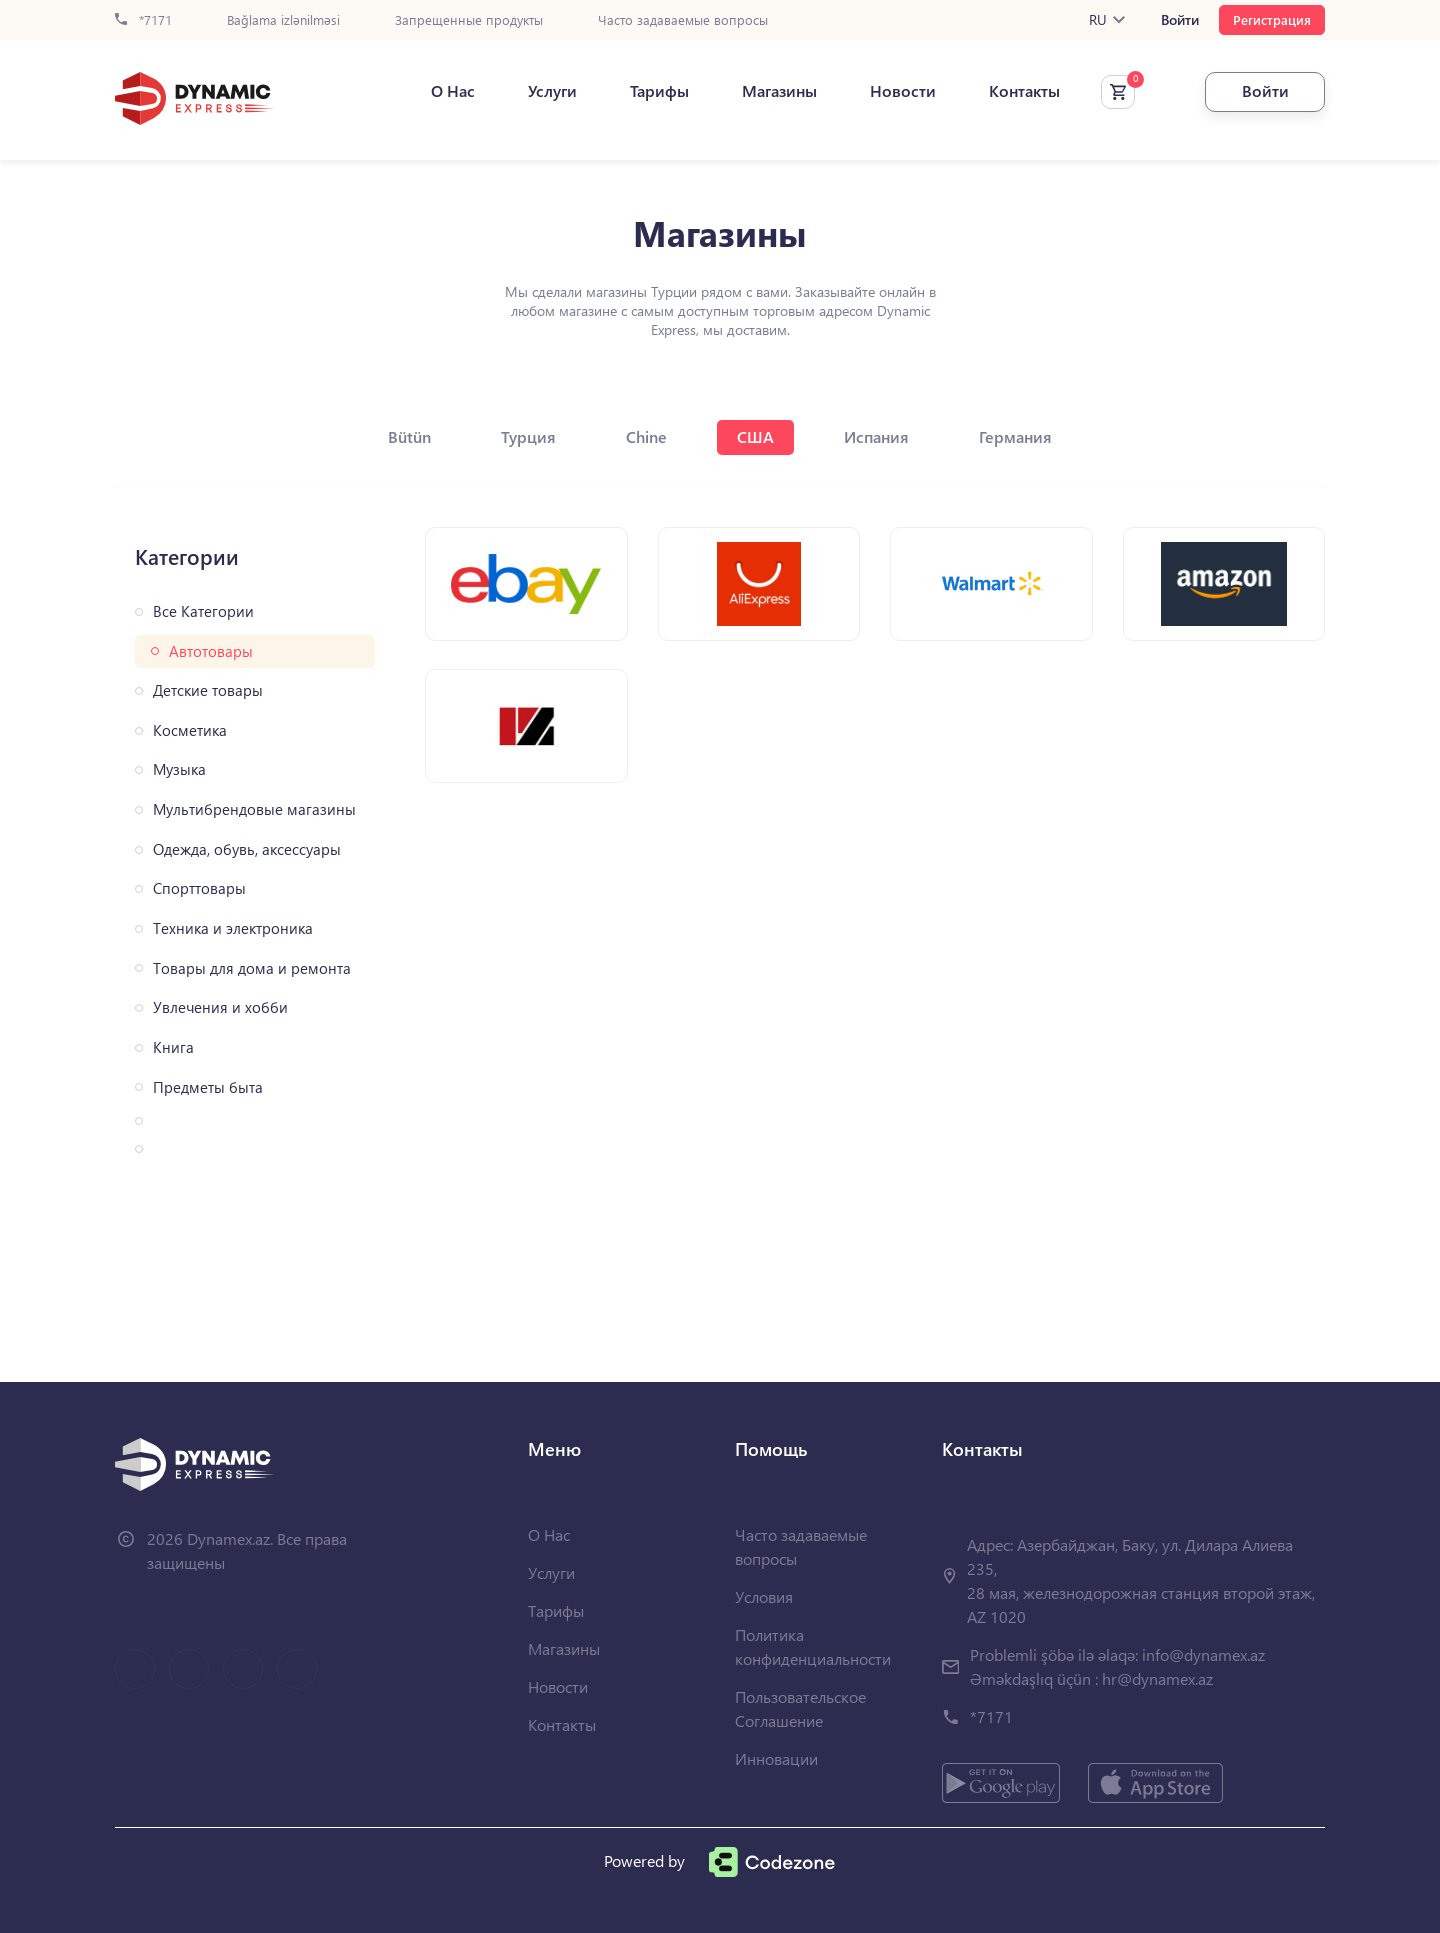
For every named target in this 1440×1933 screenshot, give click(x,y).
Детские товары (208, 690)
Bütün (409, 436)
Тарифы (659, 91)
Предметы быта (208, 1087)
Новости (903, 91)
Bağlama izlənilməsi (283, 20)
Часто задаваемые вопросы (683, 20)
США (755, 436)
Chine (646, 436)
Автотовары (211, 651)
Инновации (776, 1758)
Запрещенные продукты (469, 20)
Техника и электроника (233, 928)
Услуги (552, 91)
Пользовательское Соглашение (800, 1708)
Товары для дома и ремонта (252, 968)
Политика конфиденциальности (813, 1646)
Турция (528, 436)
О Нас (453, 91)
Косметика (190, 730)
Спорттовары (199, 888)
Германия (1015, 436)
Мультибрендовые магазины (254, 809)
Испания (876, 436)
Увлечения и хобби (220, 1007)
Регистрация (1272, 19)
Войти (1180, 20)
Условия (764, 1596)
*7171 (143, 20)
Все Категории (203, 611)
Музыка (179, 769)
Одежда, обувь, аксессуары (247, 849)
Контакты (1024, 91)
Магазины (779, 91)
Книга (173, 1047)
